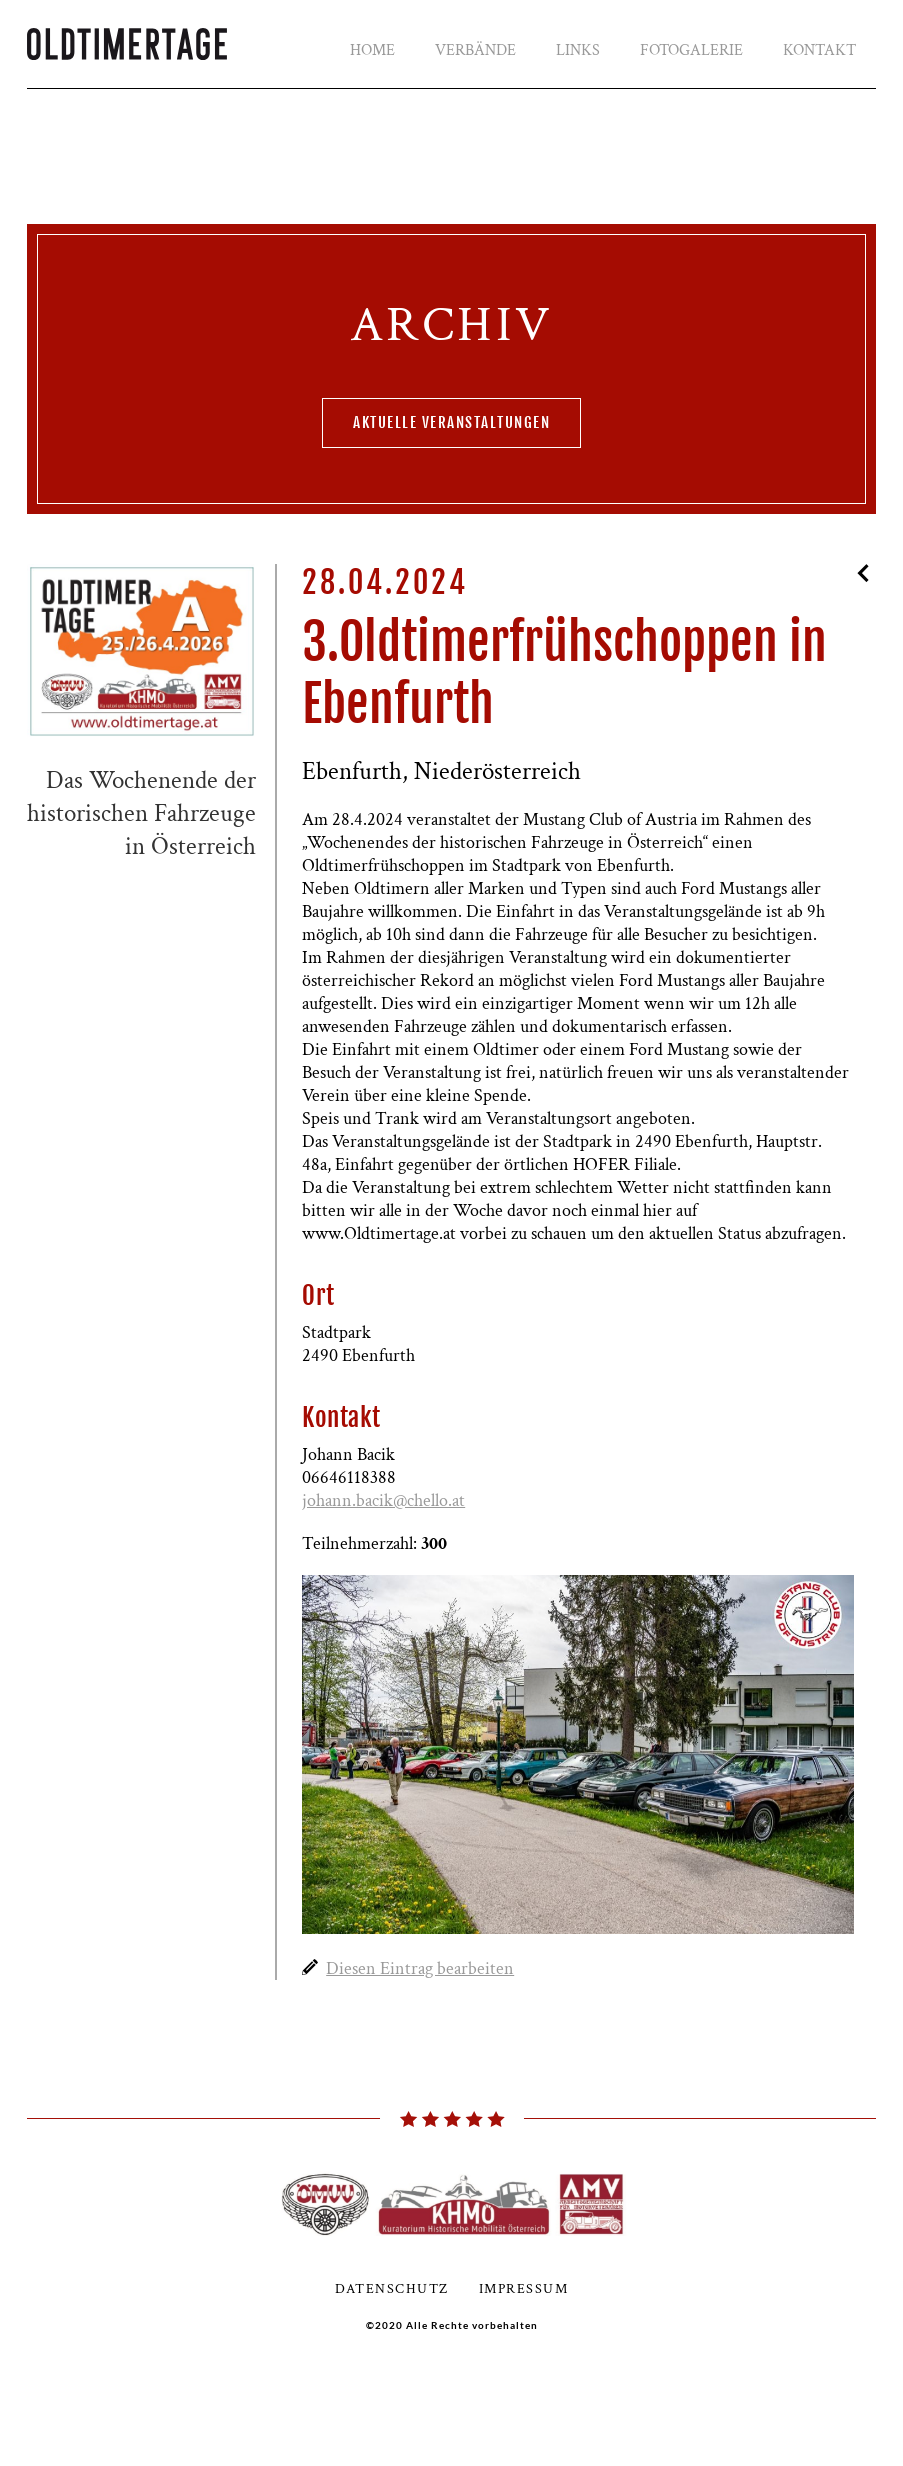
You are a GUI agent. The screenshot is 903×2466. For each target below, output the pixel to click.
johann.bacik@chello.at (383, 1500)
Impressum (524, 2289)
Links (578, 50)
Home (372, 50)
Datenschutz (392, 2289)
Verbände (475, 50)
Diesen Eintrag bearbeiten (420, 1968)
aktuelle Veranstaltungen (451, 422)
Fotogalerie (691, 50)
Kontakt (819, 50)
